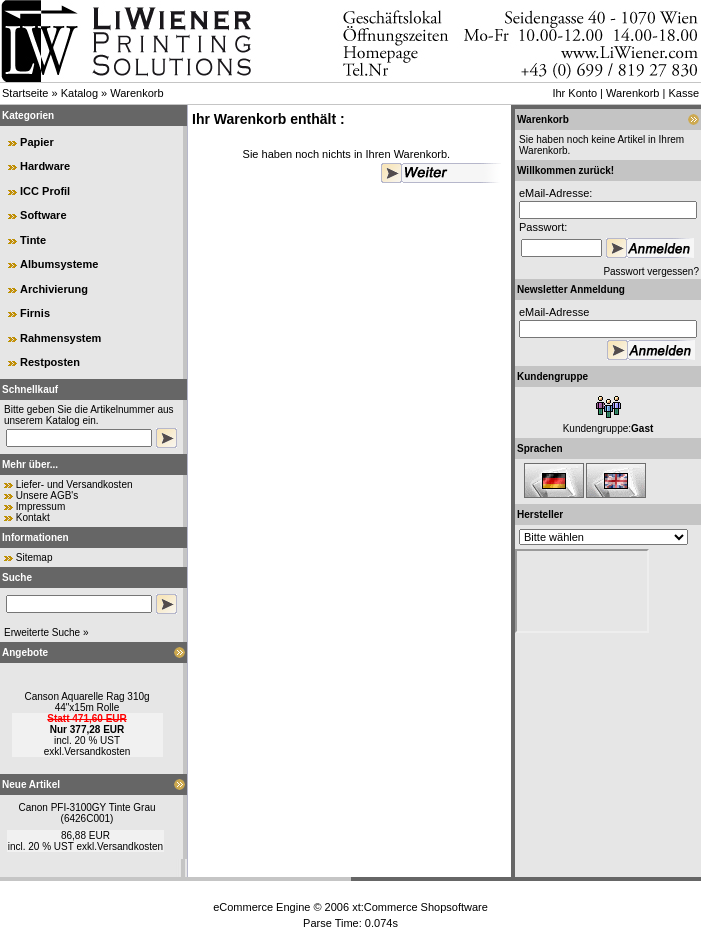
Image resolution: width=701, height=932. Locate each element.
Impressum (40, 506)
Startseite (25, 93)
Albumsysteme (59, 264)
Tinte (33, 240)
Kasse (683, 93)
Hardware (45, 166)
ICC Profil (45, 191)
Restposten (50, 362)
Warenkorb (136, 93)
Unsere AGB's (47, 495)
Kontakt (33, 517)
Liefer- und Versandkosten (74, 484)
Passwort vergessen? (651, 271)
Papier (37, 142)
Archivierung (54, 289)
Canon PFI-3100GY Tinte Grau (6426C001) (86, 813)
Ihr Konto (574, 93)
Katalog (79, 93)
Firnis (35, 313)
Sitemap (34, 557)
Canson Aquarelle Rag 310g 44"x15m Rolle (86, 702)
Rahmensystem (60, 338)
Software (43, 215)
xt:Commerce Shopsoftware (420, 907)
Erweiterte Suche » (46, 632)
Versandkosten (97, 751)
